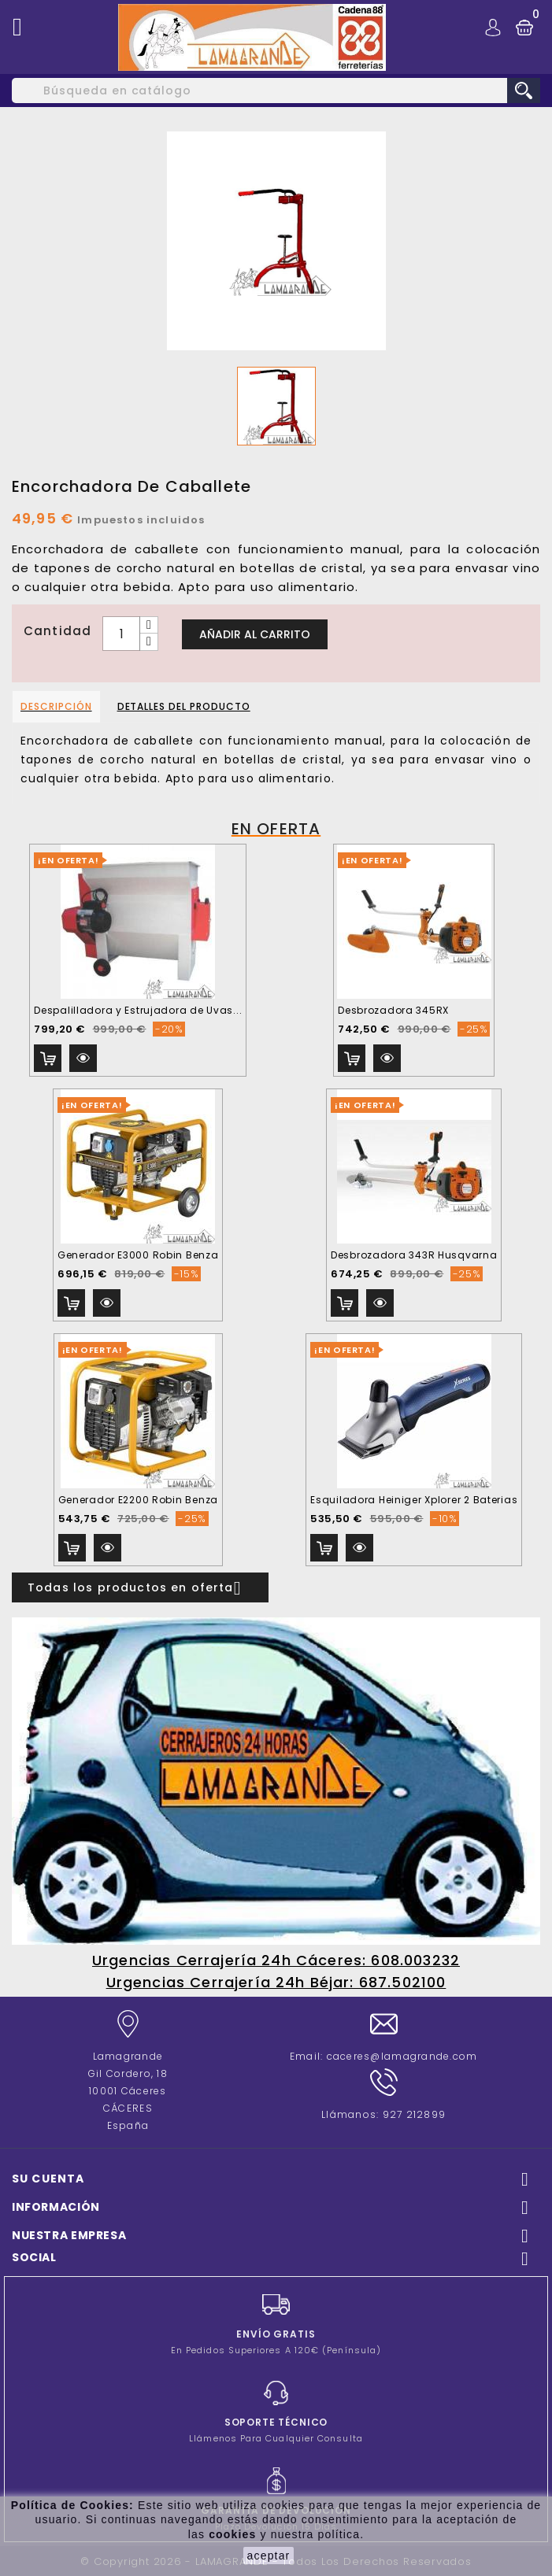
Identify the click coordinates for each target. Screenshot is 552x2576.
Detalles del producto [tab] (183, 706)
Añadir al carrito (254, 634)
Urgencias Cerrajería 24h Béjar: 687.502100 (276, 1982)
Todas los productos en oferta (140, 1588)
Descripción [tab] (56, 706)
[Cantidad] (121, 633)
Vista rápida (83, 1058)
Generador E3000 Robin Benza (137, 1255)
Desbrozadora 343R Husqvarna (414, 1255)
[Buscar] (276, 90)
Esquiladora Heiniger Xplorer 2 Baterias (413, 1499)
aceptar (269, 2555)
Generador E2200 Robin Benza (138, 1499)
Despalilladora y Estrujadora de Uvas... (138, 1010)
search (523, 90)
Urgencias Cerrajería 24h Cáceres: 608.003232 (276, 1960)
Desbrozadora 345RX (393, 1010)
